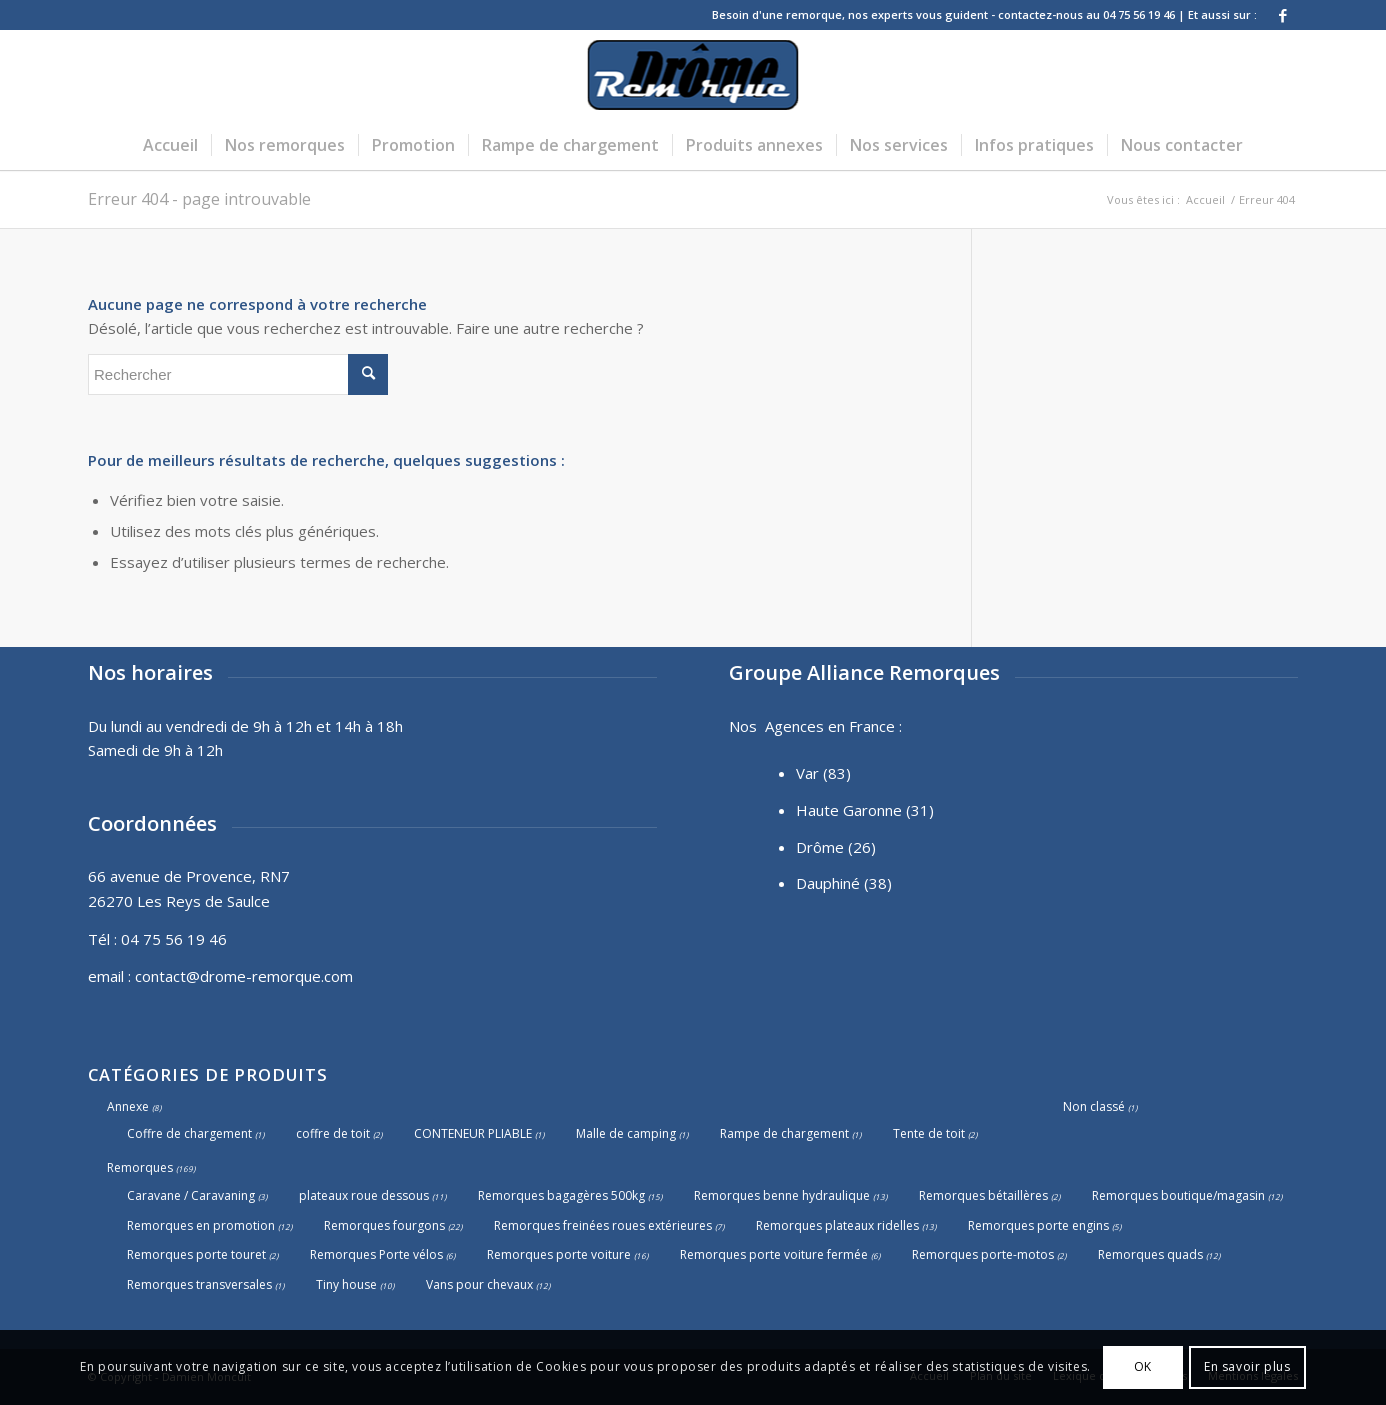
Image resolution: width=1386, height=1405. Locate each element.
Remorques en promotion (201, 1225)
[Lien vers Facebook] (1283, 15)
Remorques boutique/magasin (1178, 1195)
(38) (878, 883)
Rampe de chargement (784, 1133)
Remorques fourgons (384, 1225)
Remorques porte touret (196, 1254)
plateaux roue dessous (364, 1195)
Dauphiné (828, 883)
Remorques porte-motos (983, 1254)
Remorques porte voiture (559, 1254)
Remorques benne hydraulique (782, 1195)
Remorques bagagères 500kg (561, 1195)
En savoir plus (1247, 1366)
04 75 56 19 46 (174, 939)
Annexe (128, 1106)
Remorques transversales (199, 1284)
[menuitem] (170, 145)
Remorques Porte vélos (376, 1254)
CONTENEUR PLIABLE (473, 1133)
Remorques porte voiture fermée (774, 1254)
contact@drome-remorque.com (244, 976)
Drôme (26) (836, 847)
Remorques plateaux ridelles (837, 1225)
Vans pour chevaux (479, 1284)
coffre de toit (333, 1133)
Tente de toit (929, 1133)
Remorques (140, 1167)
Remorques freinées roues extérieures (603, 1225)
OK (1143, 1366)
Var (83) (823, 773)
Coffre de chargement (189, 1133)
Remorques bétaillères (983, 1195)
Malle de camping (626, 1133)
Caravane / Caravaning (191, 1195)
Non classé (1094, 1106)
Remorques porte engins (1038, 1225)
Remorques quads (1150, 1254)
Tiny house (346, 1284)
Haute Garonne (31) (865, 810)
